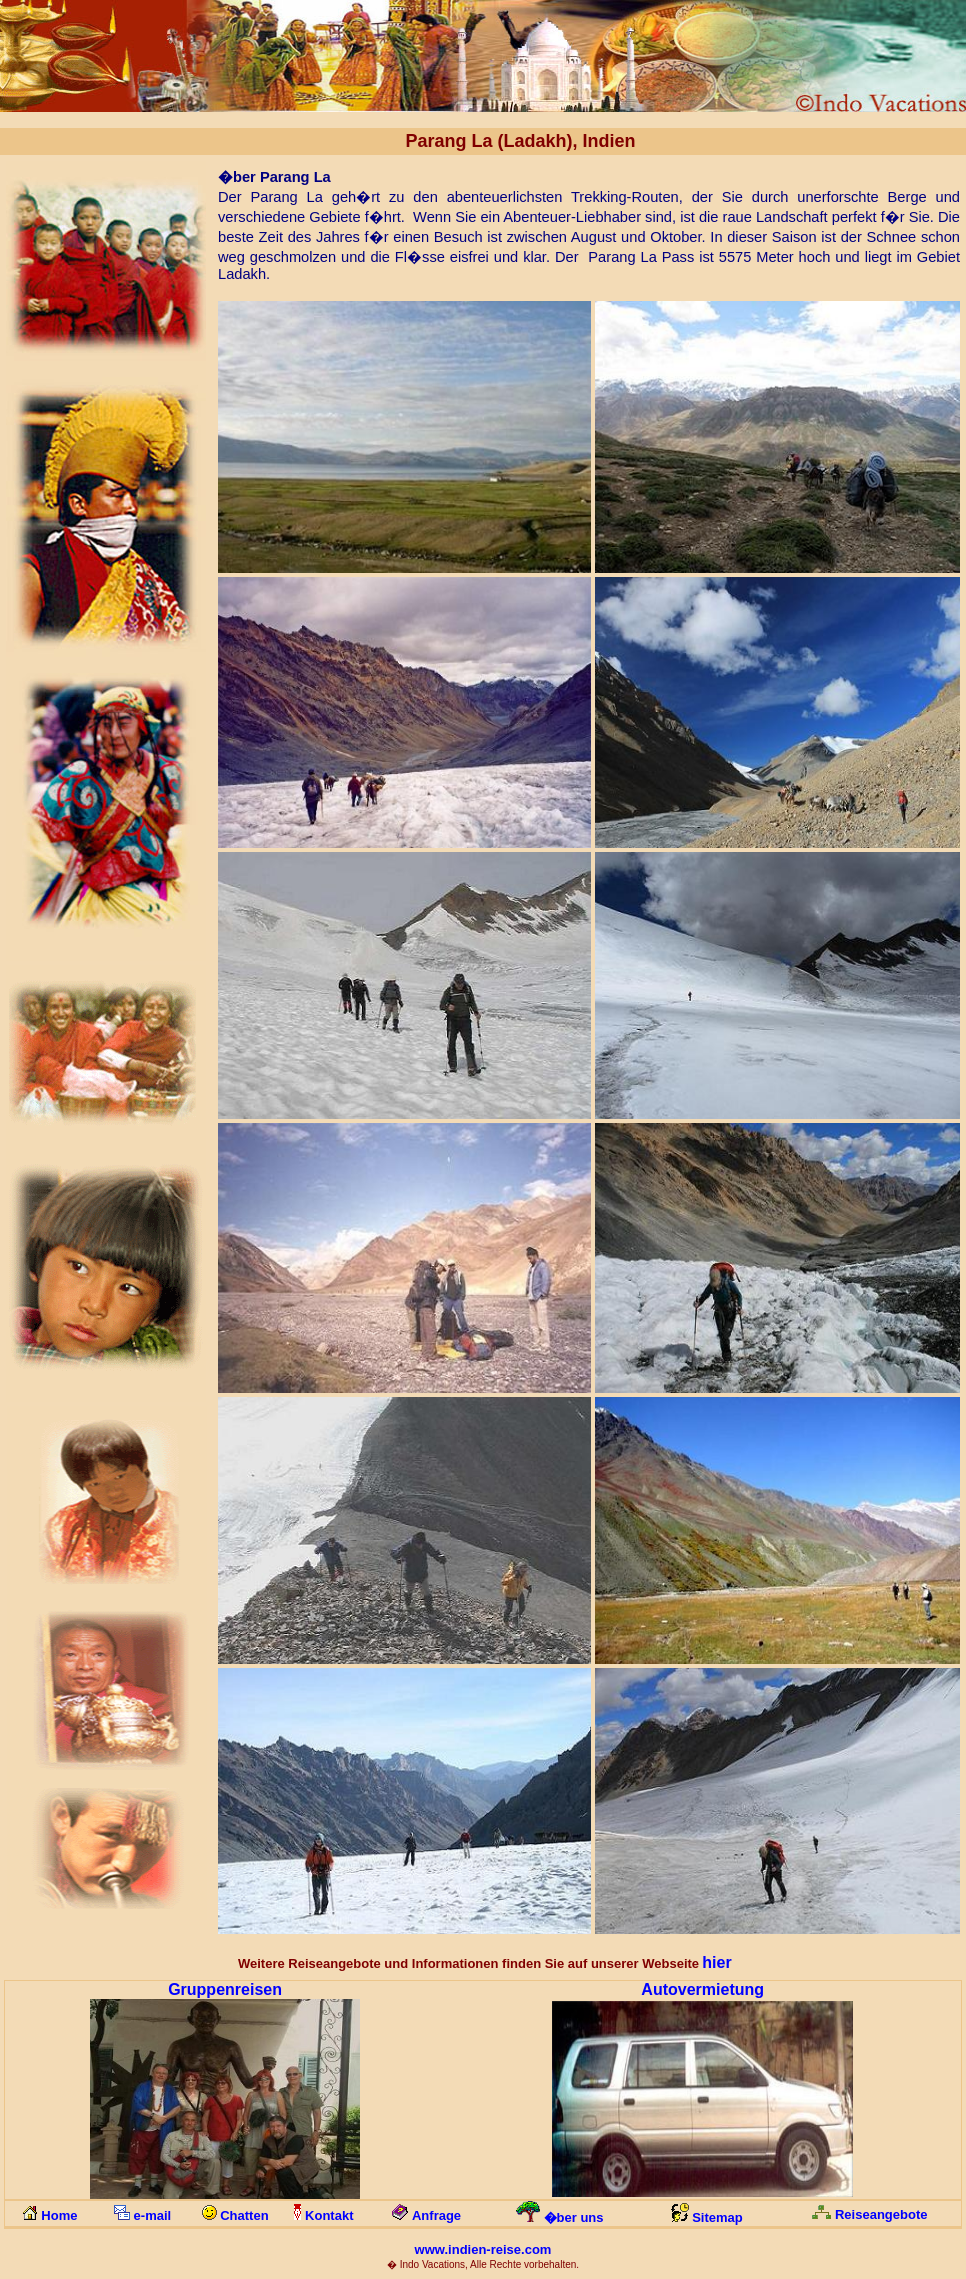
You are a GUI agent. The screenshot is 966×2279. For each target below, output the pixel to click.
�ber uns (574, 2217)
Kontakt (329, 2215)
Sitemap (717, 2217)
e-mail (153, 2215)
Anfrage (436, 2215)
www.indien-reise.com (483, 2249)
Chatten (244, 2215)
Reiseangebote (881, 2214)
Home (59, 2215)
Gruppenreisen (225, 1989)
